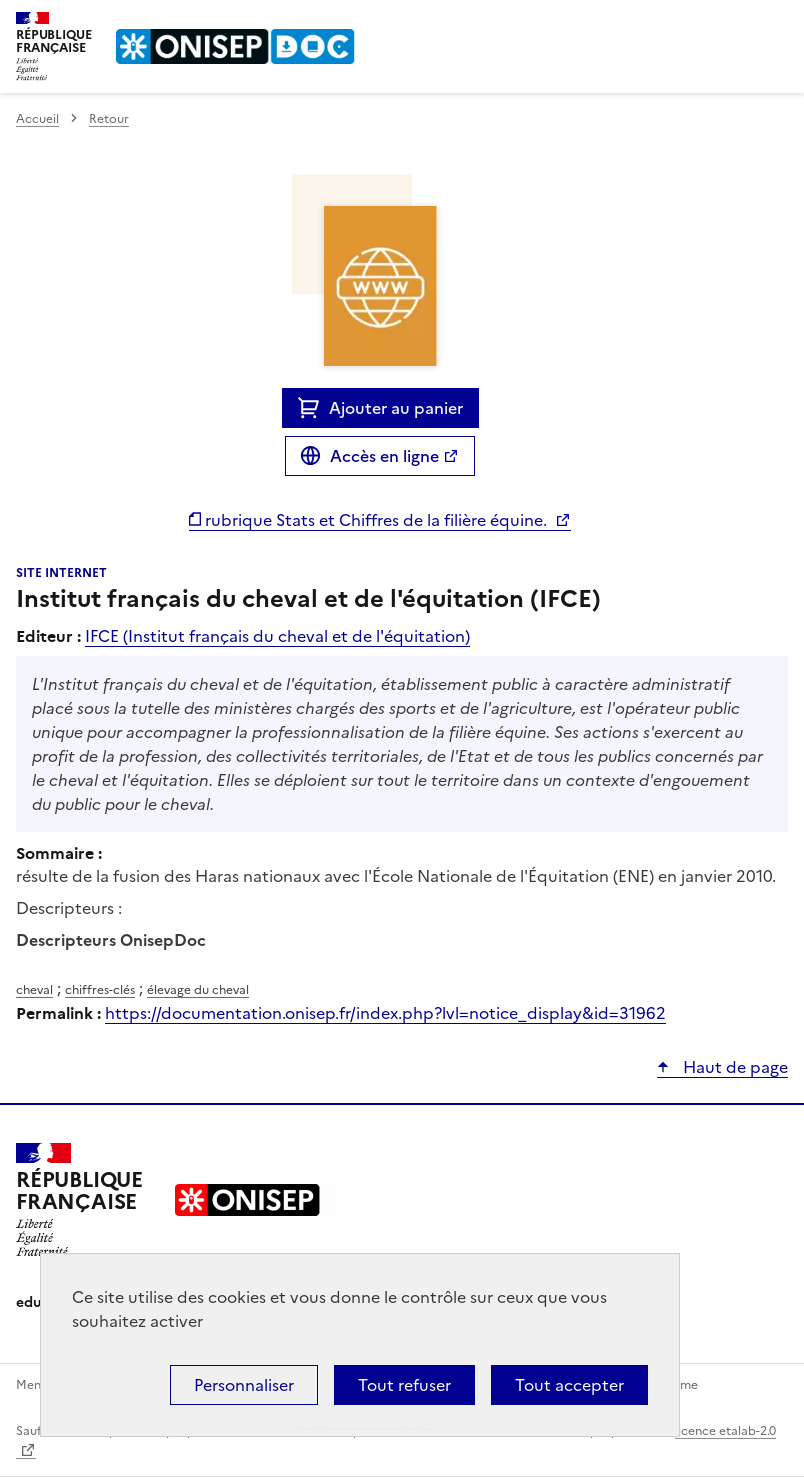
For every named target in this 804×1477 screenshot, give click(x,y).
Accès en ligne (384, 456)
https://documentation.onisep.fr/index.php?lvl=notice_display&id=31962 (385, 1013)
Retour (109, 119)
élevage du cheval (198, 990)
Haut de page (733, 1067)
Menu (776, 24)
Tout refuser (404, 1385)
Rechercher (736, 24)
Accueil (37, 119)
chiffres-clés (100, 990)
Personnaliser (244, 1385)
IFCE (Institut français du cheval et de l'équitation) (277, 636)
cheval (34, 990)
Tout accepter (569, 1385)
